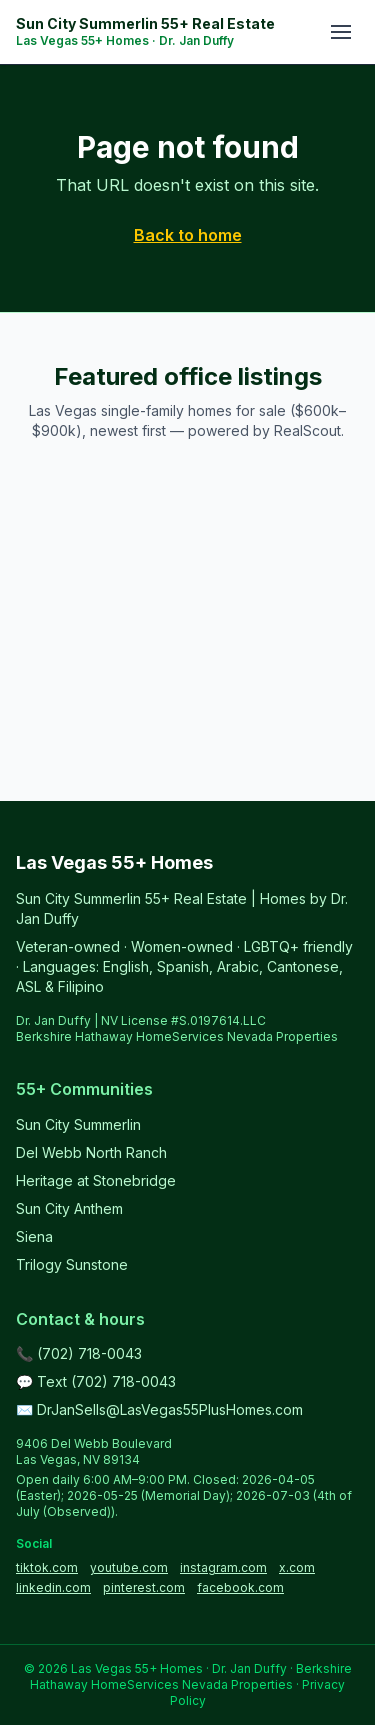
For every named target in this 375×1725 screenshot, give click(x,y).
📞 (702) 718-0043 (79, 1353)
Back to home (188, 235)
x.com (297, 1567)
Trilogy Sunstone (72, 1264)
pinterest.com (144, 1587)
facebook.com (240, 1587)
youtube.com (129, 1567)
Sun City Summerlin (78, 1124)
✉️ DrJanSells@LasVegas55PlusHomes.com (159, 1409)
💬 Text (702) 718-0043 (96, 1381)
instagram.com (223, 1567)
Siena (34, 1236)
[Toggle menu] (341, 32)
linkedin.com (53, 1587)
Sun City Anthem (69, 1208)
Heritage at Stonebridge (96, 1180)
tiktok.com (47, 1567)
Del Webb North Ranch (91, 1152)
